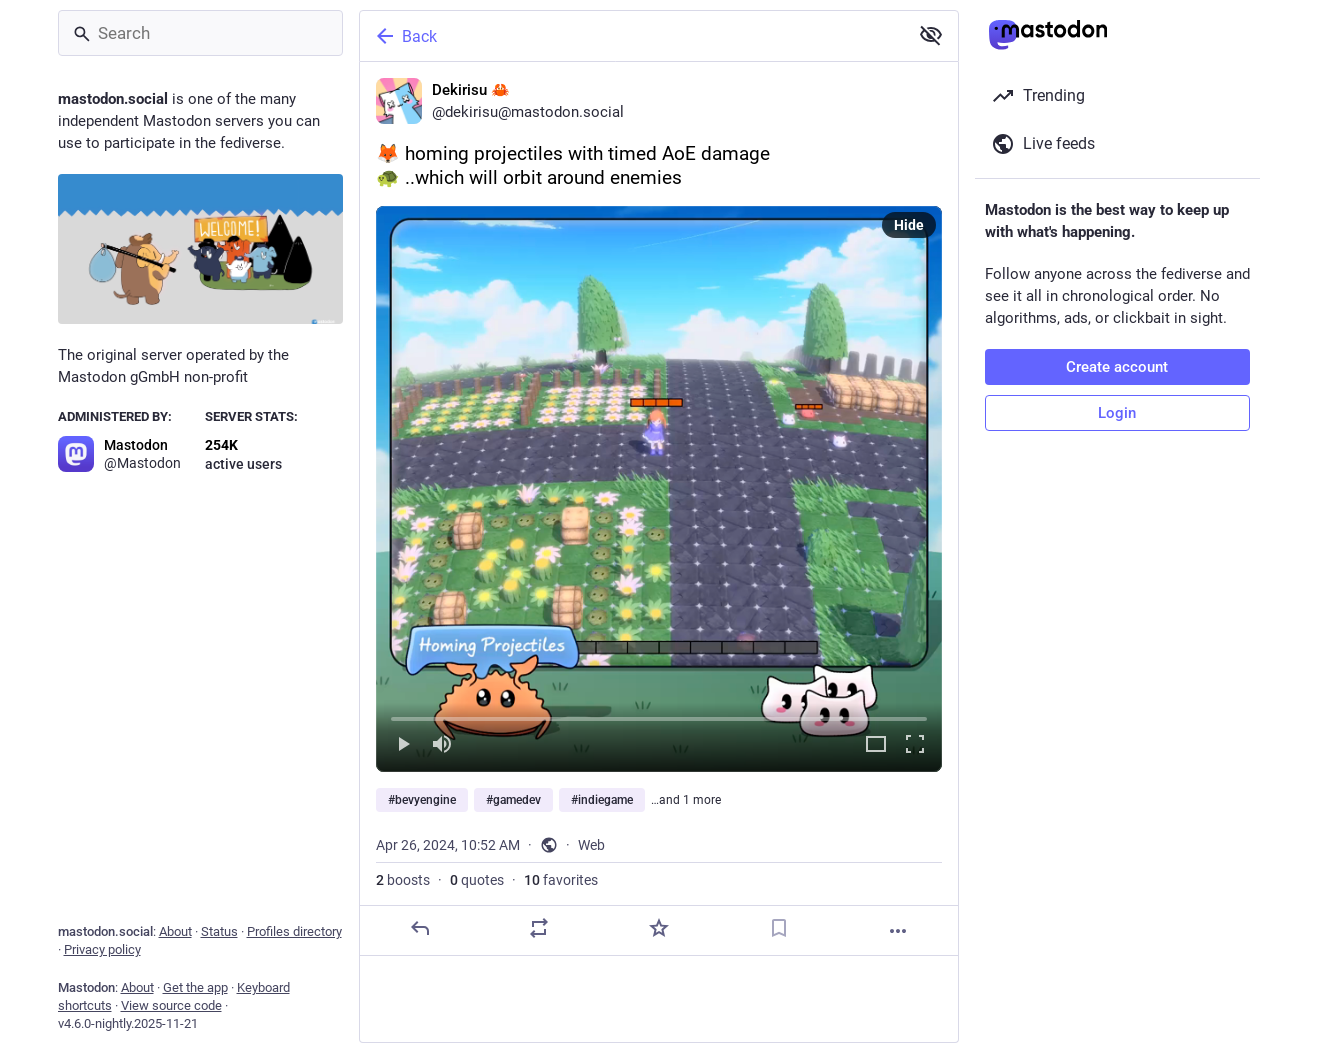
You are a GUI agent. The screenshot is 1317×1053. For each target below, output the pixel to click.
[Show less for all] (931, 35)
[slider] (659, 715)
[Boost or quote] (539, 928)
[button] (659, 489)
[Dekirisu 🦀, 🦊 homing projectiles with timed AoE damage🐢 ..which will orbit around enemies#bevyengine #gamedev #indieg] (659, 509)
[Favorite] (658, 928)
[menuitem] (659, 489)
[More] (898, 931)
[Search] (200, 33)
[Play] (403, 745)
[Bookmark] (778, 928)
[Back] (632, 36)
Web (591, 845)
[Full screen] (915, 745)
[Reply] (419, 928)
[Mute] (442, 745)
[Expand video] (876, 745)
